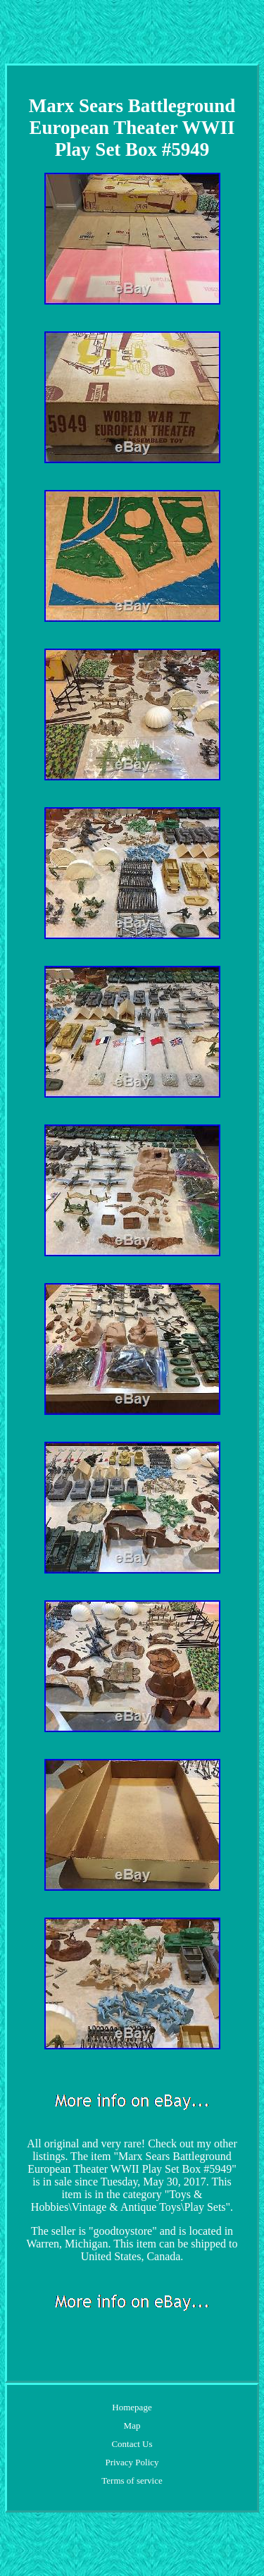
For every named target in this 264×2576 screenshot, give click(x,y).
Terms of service (131, 2480)
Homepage (131, 2407)
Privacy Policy (131, 2462)
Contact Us (131, 2444)
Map (132, 2425)
